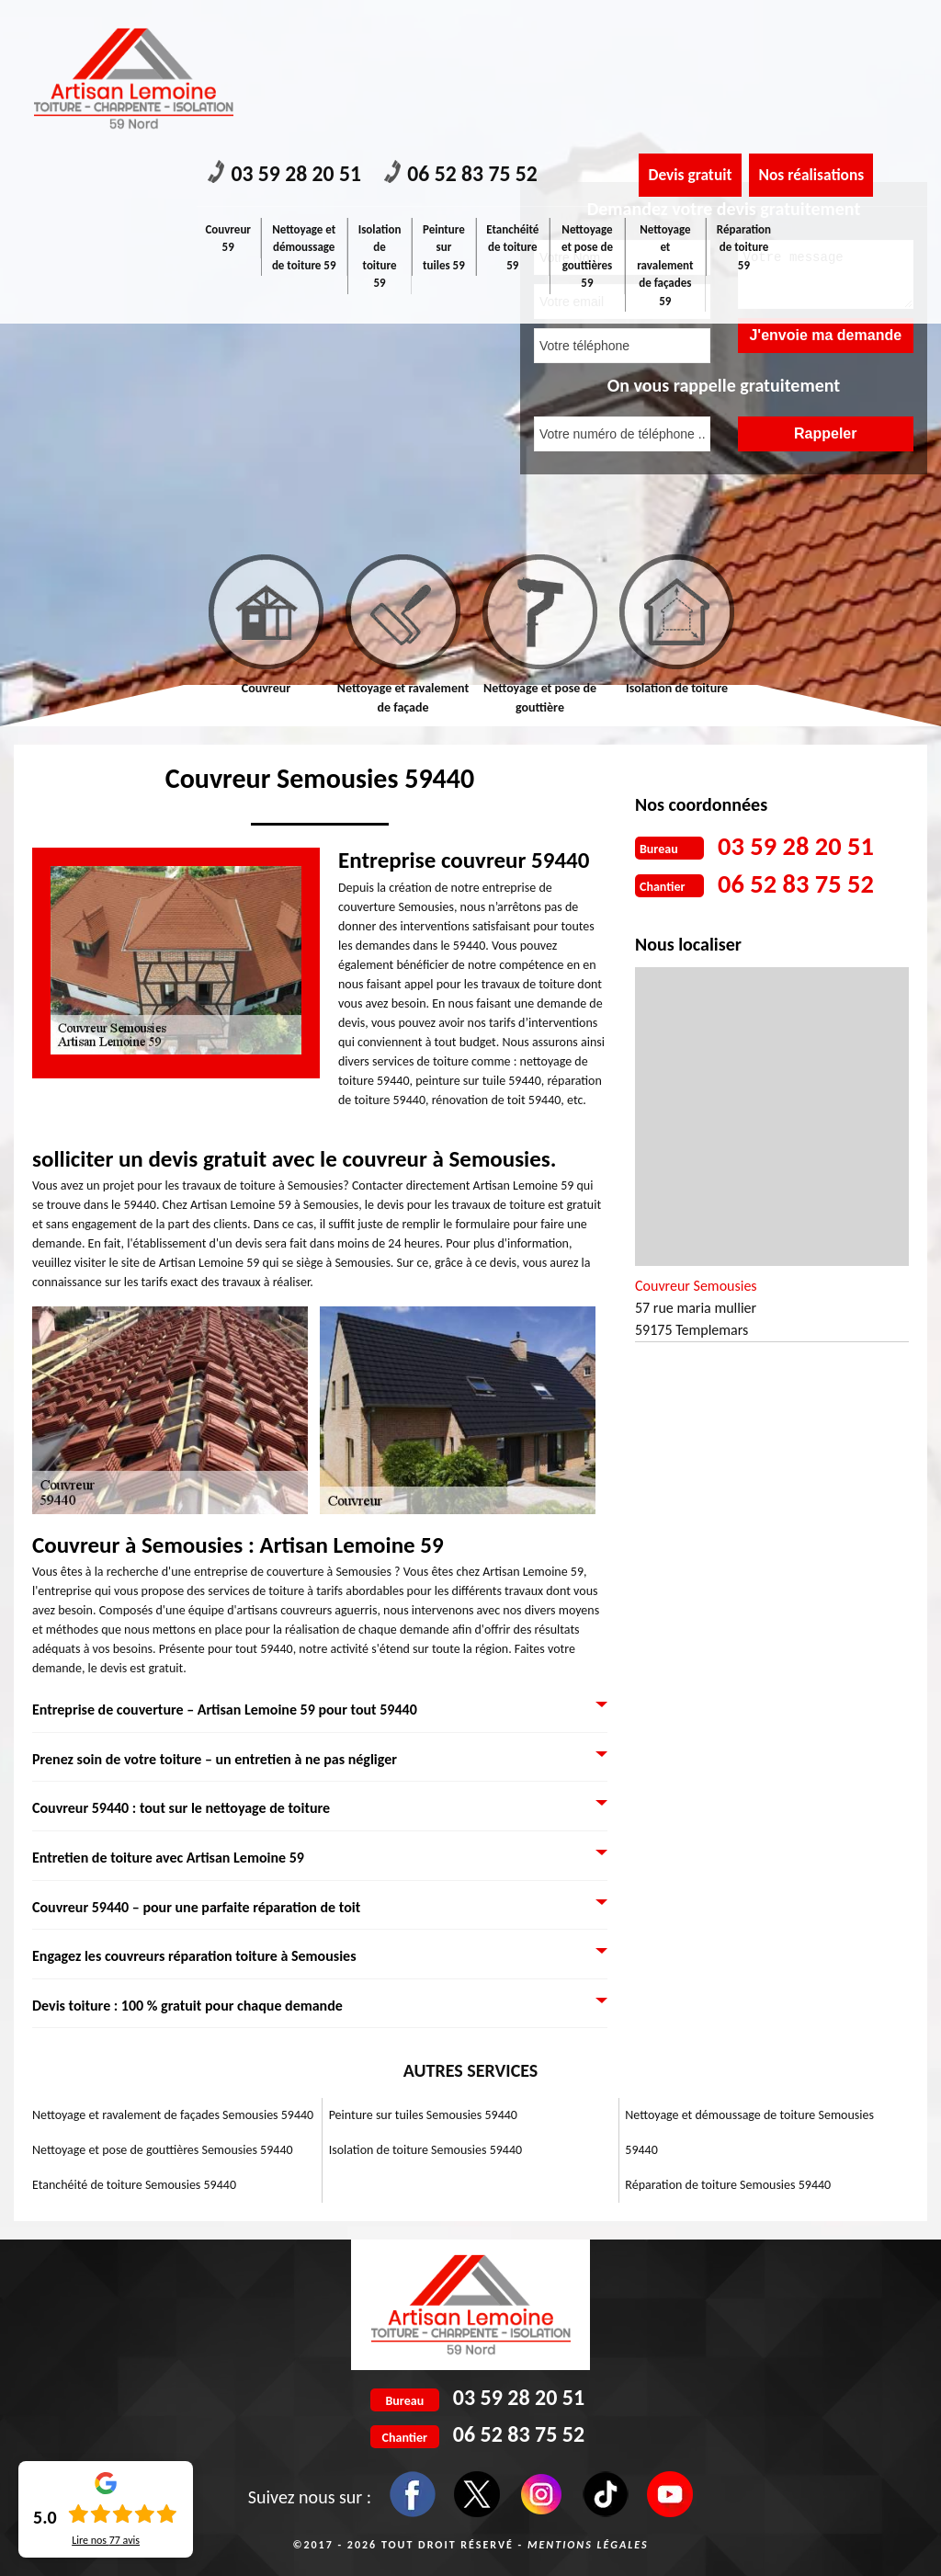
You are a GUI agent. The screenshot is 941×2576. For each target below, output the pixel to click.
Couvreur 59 (229, 94)
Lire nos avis (106, 2540)
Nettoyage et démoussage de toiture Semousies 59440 (749, 2132)
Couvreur (266, 688)
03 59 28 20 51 (287, 30)
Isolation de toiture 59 (380, 112)
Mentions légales (588, 2544)
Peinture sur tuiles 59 (445, 103)
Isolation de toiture (677, 688)
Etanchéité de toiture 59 (514, 103)
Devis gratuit (692, 30)
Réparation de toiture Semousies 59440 (728, 2185)
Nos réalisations (817, 30)
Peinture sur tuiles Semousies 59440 (423, 2115)
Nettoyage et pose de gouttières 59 (588, 112)
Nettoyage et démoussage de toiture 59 (305, 103)
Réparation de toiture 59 (744, 103)
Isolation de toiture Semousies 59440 (425, 2150)
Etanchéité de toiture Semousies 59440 (134, 2185)
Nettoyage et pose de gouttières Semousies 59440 (162, 2150)
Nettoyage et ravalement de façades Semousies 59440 (172, 2115)
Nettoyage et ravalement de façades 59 (665, 121)
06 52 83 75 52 (469, 30)
